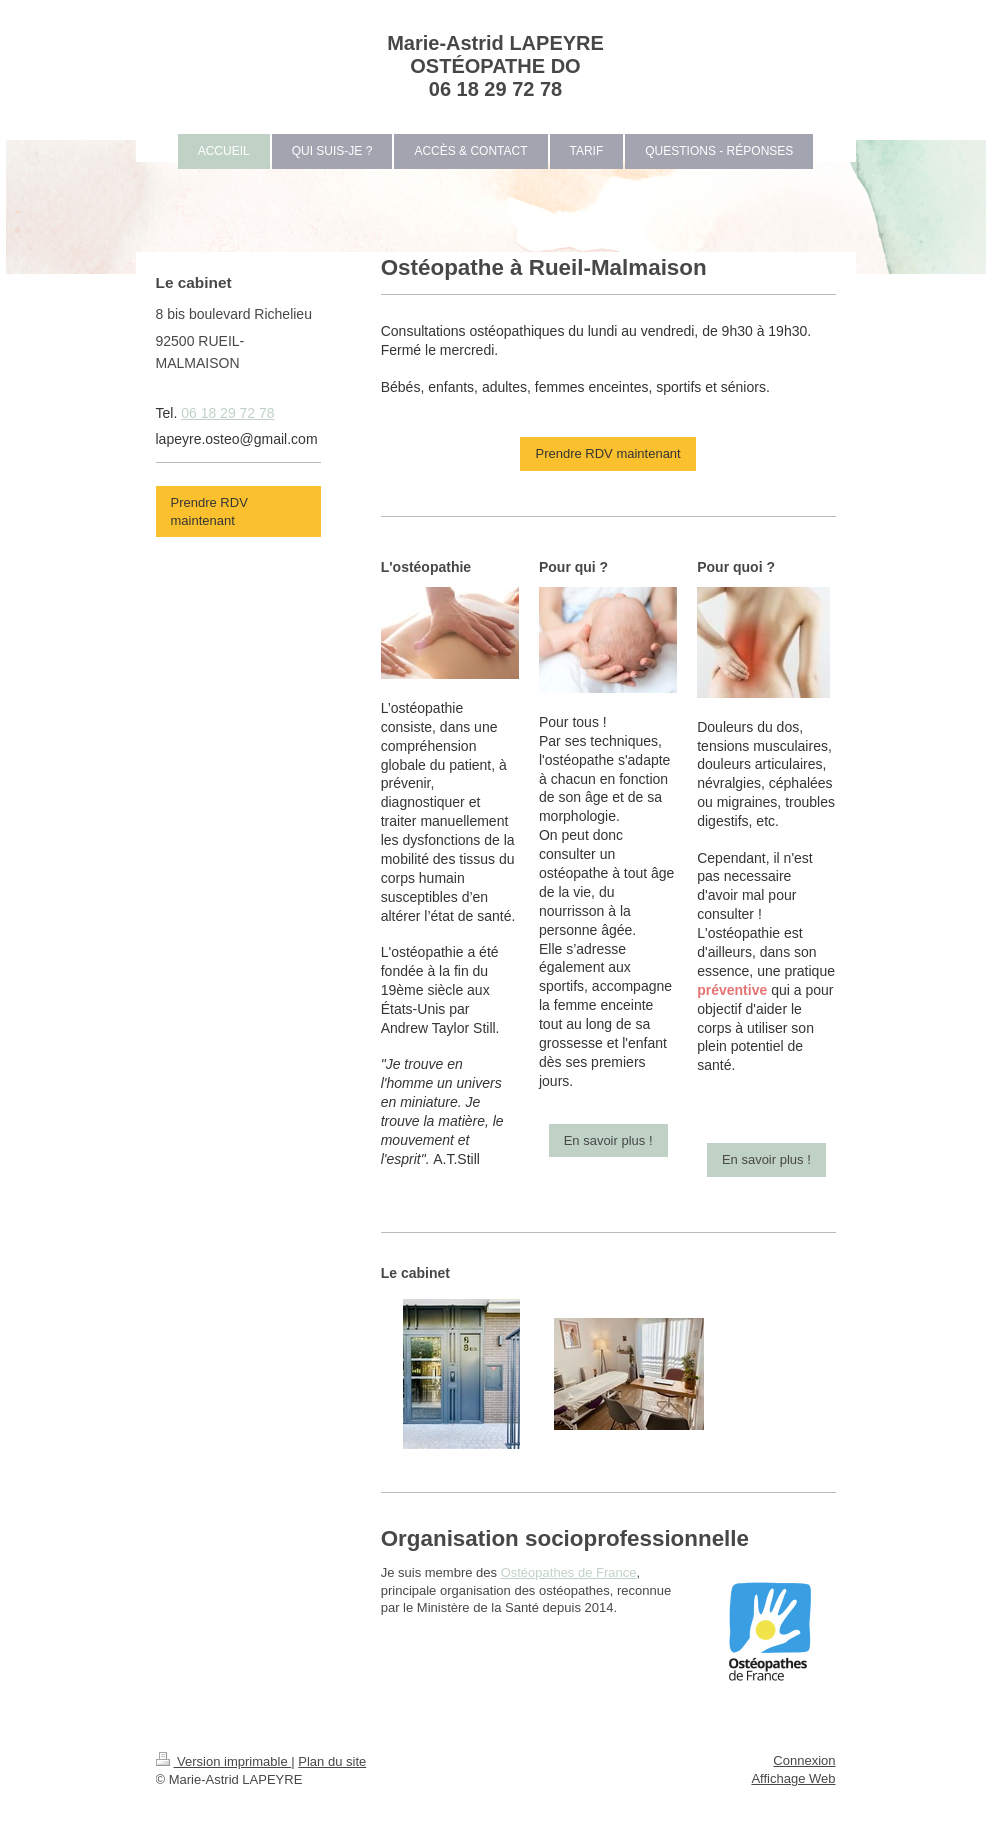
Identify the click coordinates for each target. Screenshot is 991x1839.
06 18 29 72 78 (227, 413)
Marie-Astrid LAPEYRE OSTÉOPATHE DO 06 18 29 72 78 (495, 66)
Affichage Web (793, 1778)
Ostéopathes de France (569, 1572)
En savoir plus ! (608, 1140)
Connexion (804, 1760)
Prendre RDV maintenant (607, 453)
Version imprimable (224, 1761)
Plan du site (332, 1761)
